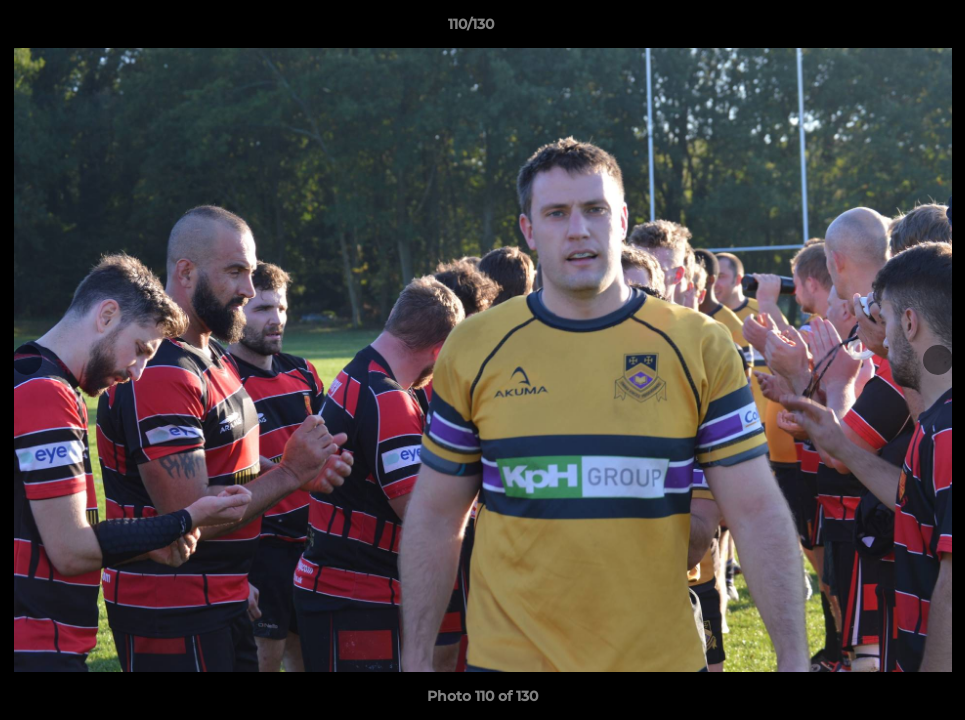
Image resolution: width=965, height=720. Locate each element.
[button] (881, 29)
